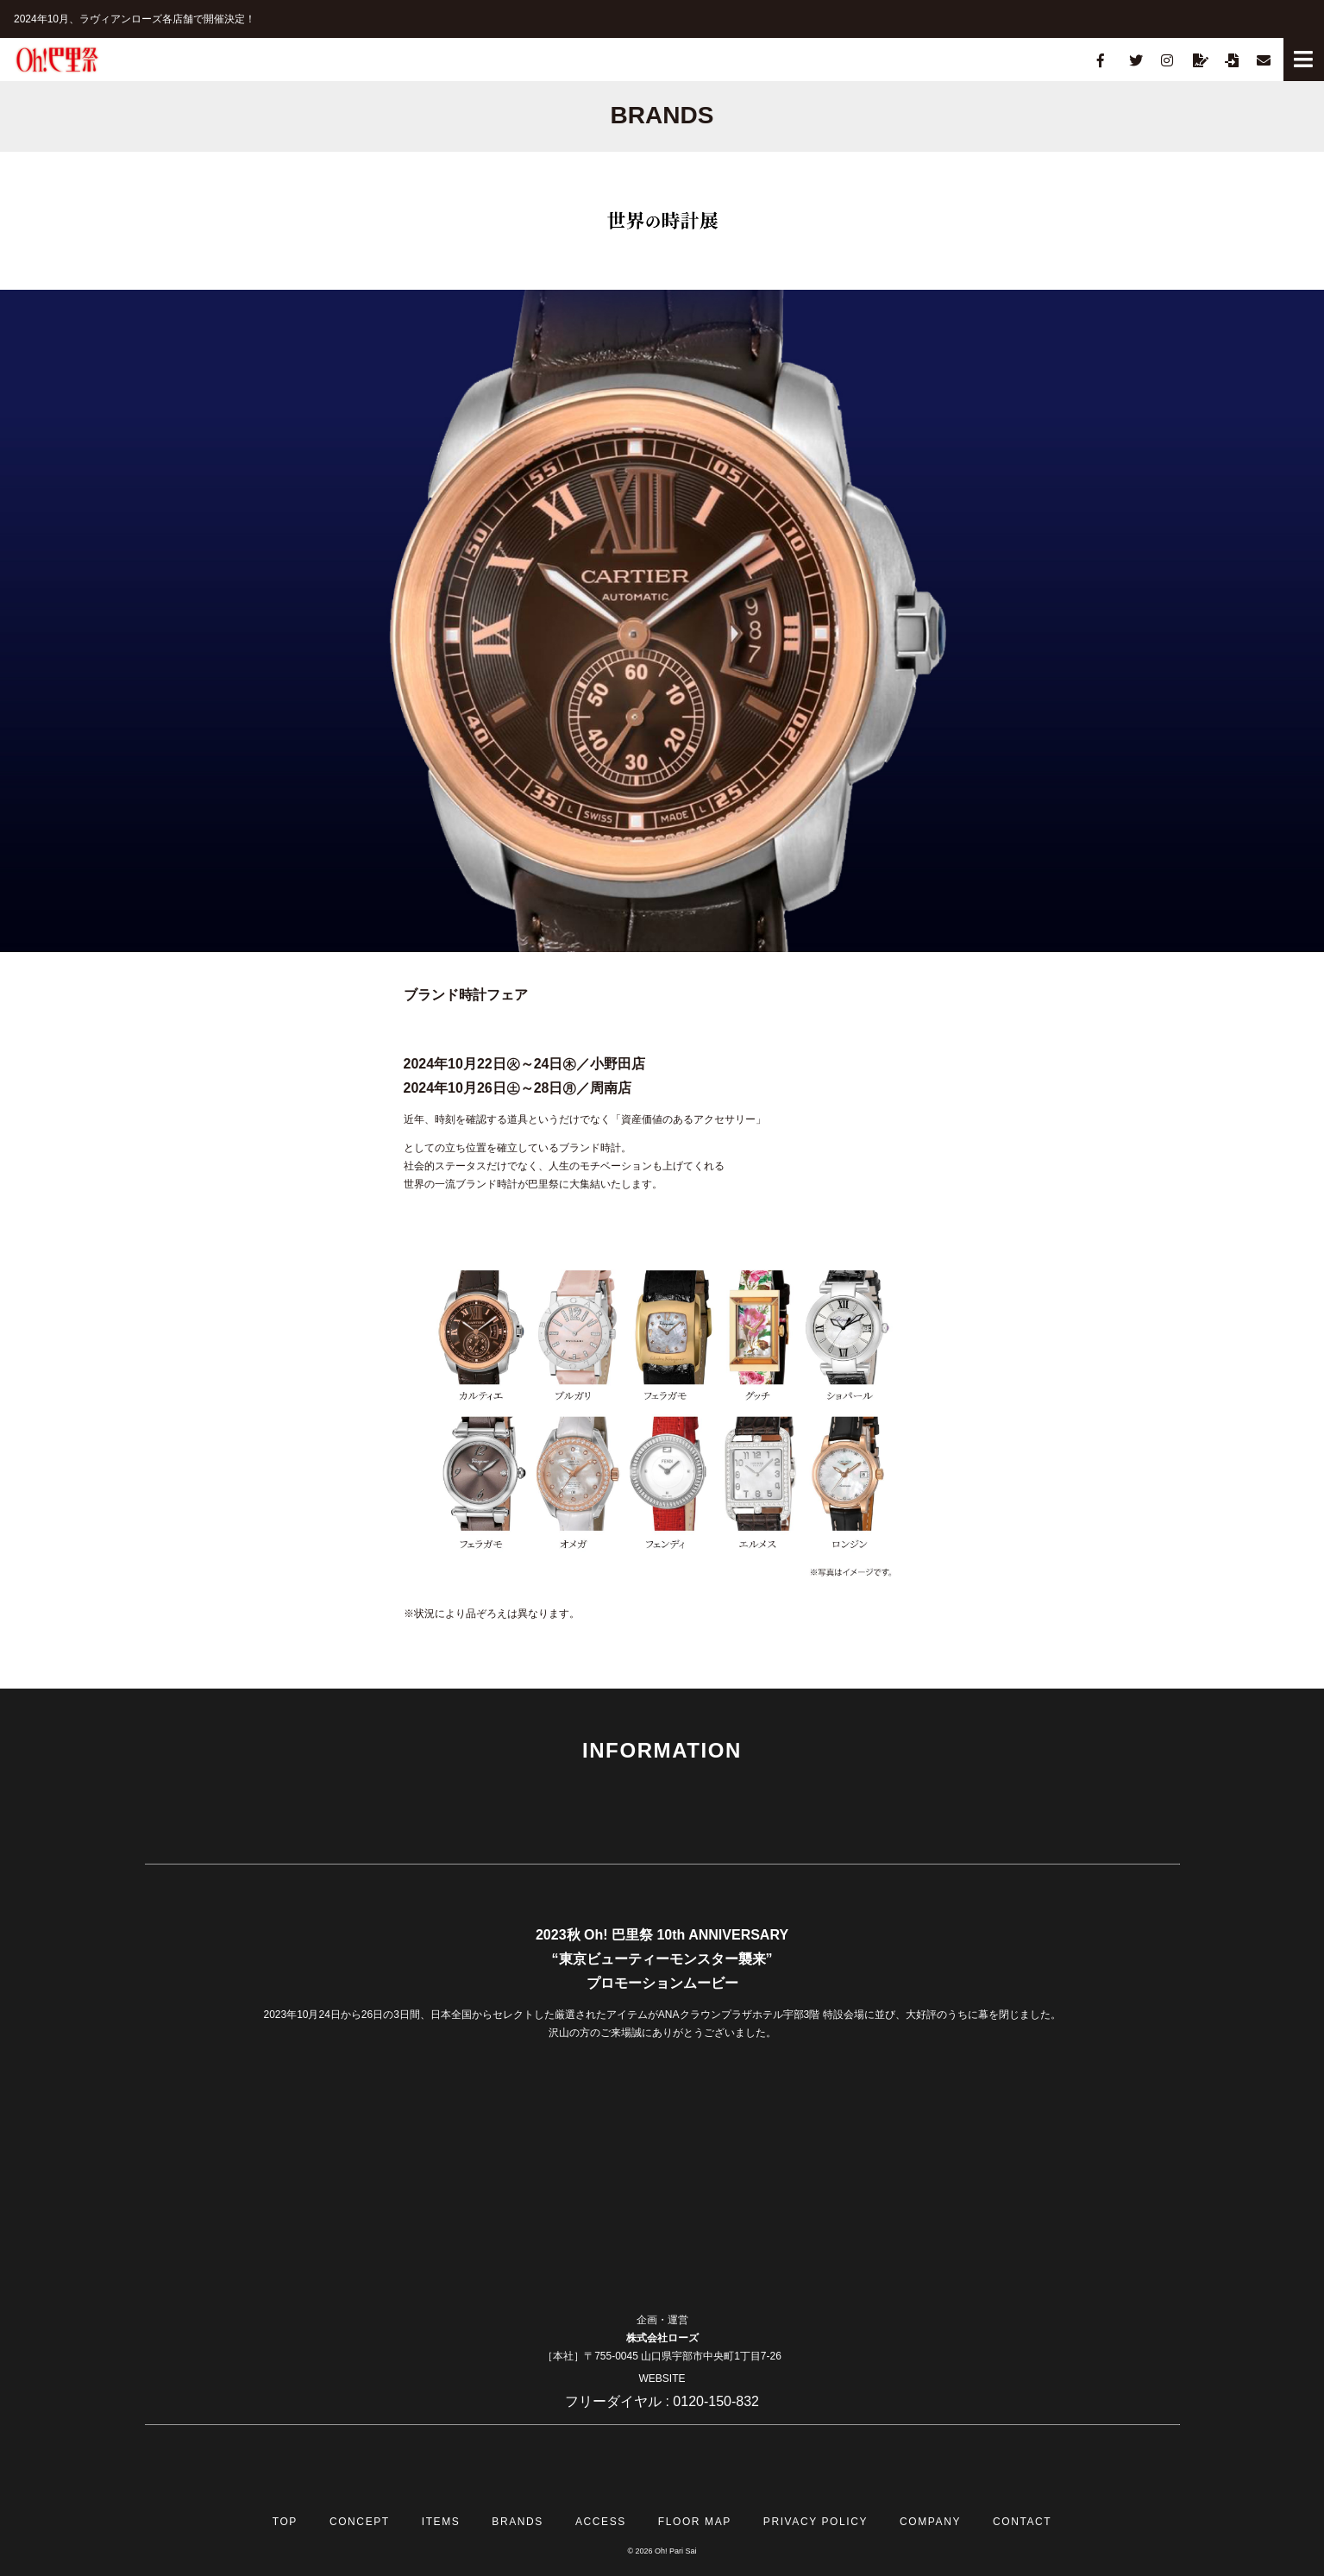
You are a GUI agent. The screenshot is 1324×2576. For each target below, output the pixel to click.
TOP (285, 2521)
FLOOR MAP (694, 2521)
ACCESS (600, 2521)
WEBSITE (661, 2378)
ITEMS (441, 2521)
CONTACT (1022, 2521)
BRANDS (517, 2521)
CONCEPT (359, 2521)
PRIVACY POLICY (815, 2521)
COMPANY (930, 2521)
